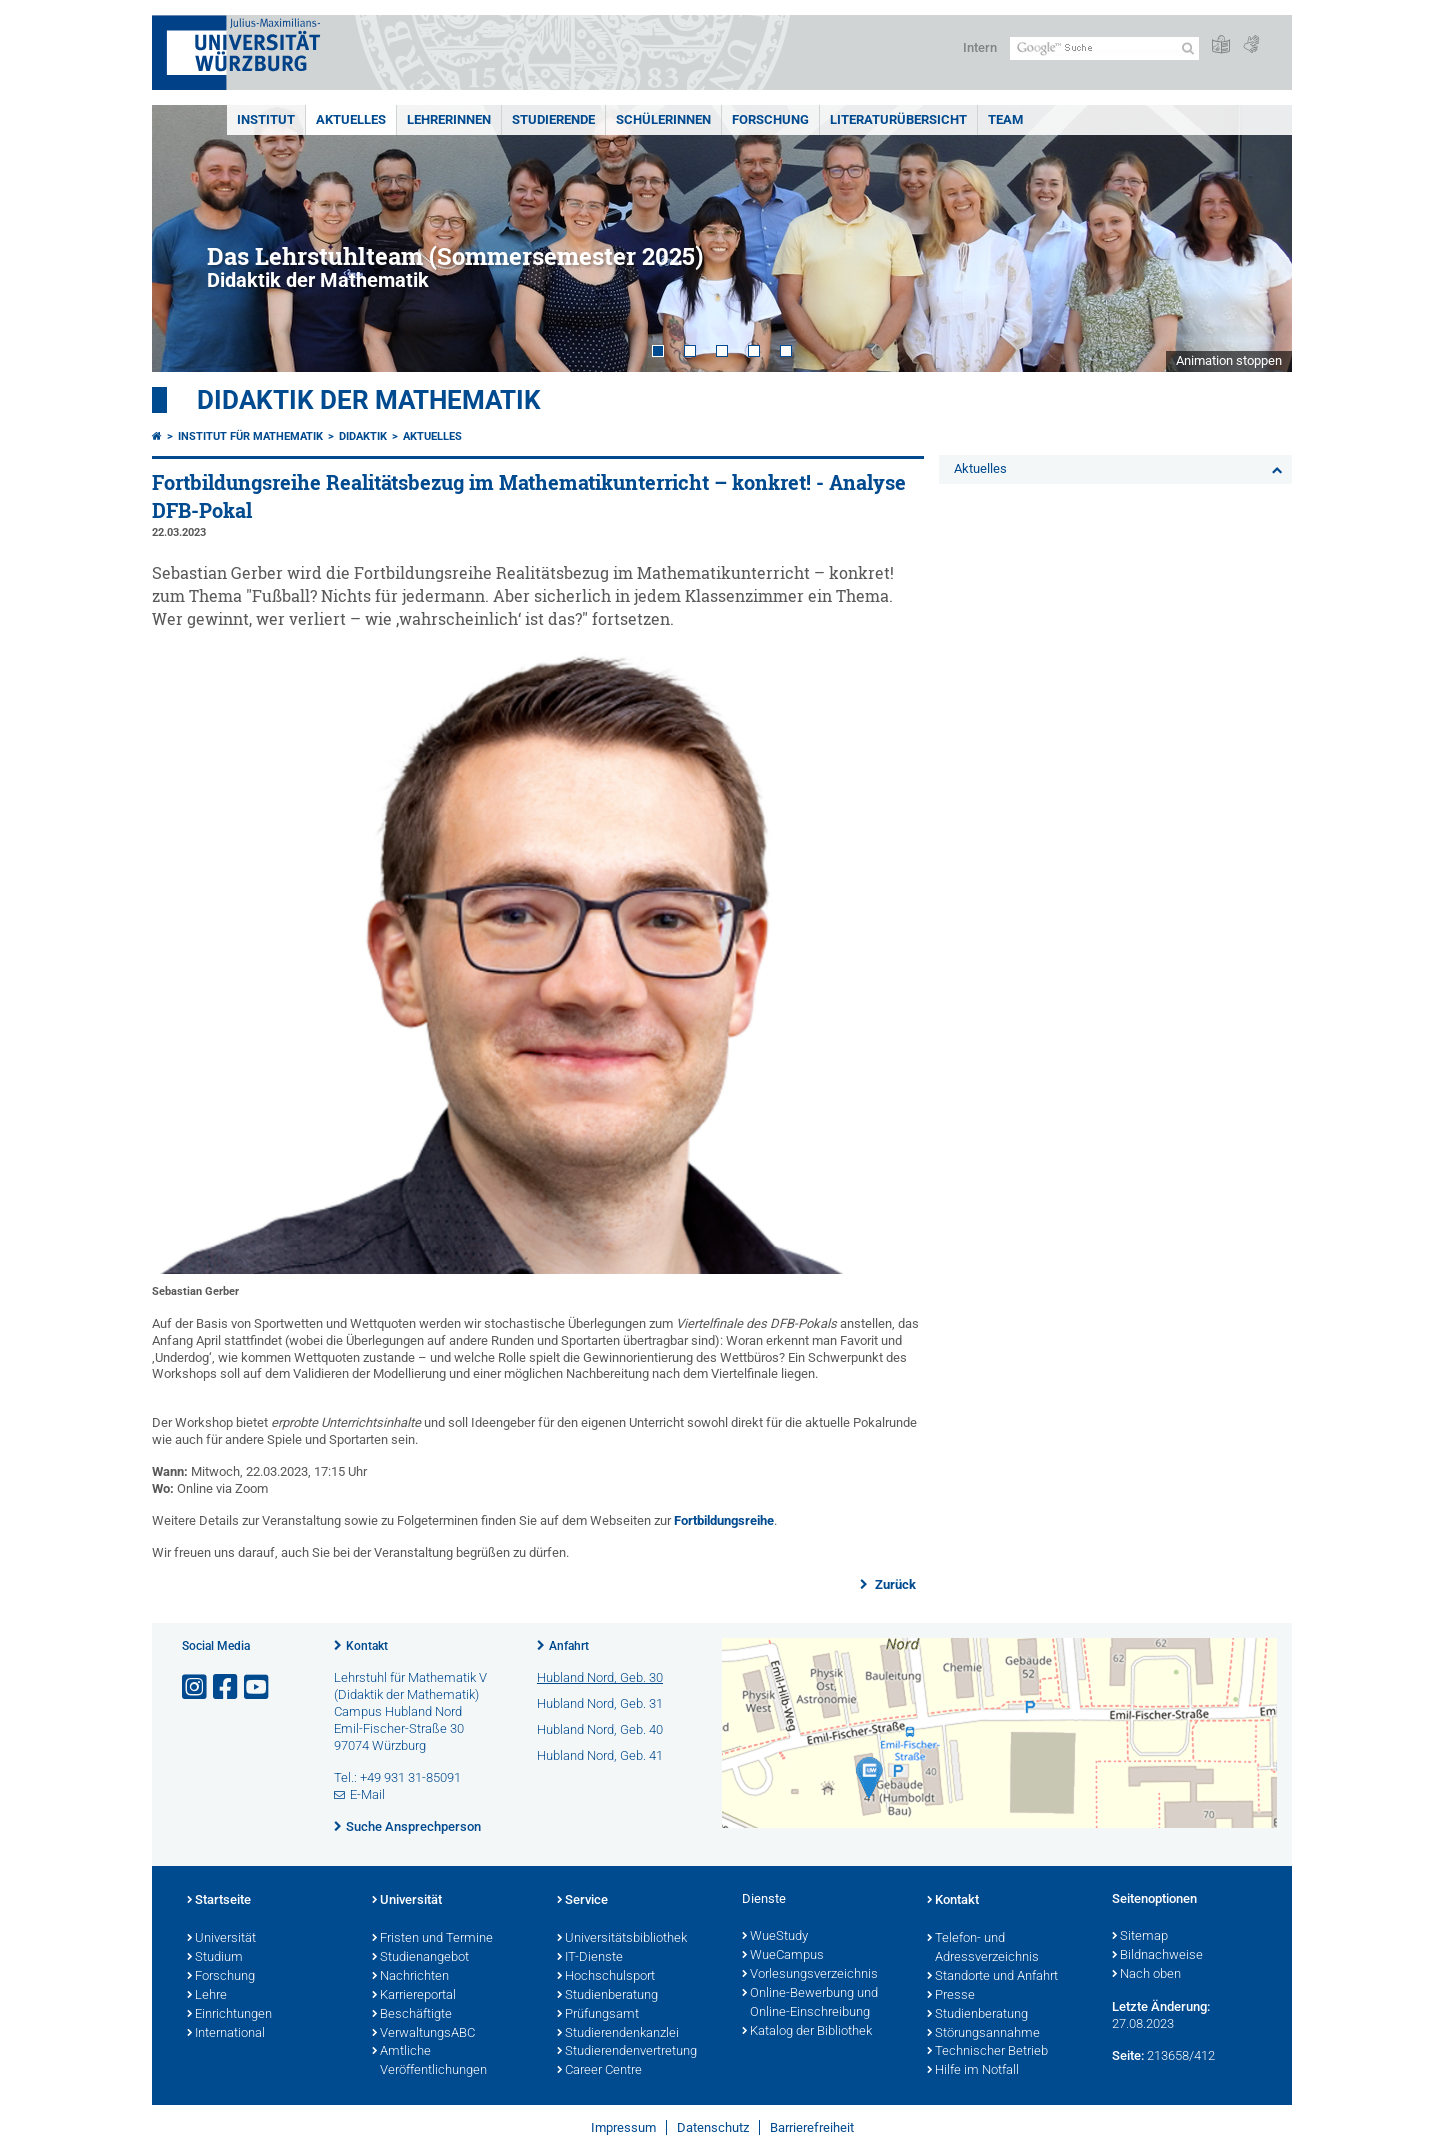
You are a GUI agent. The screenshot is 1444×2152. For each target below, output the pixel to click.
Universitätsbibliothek (622, 1939)
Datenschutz (713, 2127)
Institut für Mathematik (250, 436)
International (226, 2034)
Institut (266, 119)
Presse (951, 1996)
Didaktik (363, 436)
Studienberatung (607, 1996)
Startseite (219, 1901)
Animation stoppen (1229, 360)
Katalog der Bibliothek (807, 2032)
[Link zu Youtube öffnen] (258, 1687)
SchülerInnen (663, 119)
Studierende (553, 119)
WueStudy (775, 1937)
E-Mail (367, 1794)
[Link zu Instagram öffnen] (196, 1687)
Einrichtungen (229, 2015)
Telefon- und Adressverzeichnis (983, 1948)
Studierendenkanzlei (618, 2034)
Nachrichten (410, 1977)
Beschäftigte (412, 2015)
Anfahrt (569, 1646)
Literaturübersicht (898, 119)
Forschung (770, 119)
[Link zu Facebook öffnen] (227, 1687)
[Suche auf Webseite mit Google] (1104, 48)
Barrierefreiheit (812, 2127)
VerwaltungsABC (423, 2034)
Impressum (623, 2127)
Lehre (207, 1996)
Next (1257, 238)
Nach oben (1146, 1975)
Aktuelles (351, 119)
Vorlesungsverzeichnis (810, 1975)
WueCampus (783, 1956)
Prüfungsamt (598, 2015)
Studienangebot (420, 1958)
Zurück (894, 1584)
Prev (187, 238)
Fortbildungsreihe (724, 1520)
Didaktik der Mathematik (369, 400)
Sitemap (1140, 1937)
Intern (980, 47)
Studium (215, 1958)
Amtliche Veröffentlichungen (429, 2061)
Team (1005, 119)
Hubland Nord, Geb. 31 (600, 1703)
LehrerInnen (449, 119)
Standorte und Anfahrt (992, 1977)
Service (582, 1901)
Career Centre (599, 2071)
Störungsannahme (983, 2034)
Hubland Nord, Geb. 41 (600, 1755)
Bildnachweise (1157, 1956)
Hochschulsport (606, 1977)
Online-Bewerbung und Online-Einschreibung (810, 2003)
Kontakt (367, 1646)
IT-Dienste (590, 1958)
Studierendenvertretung (627, 2052)
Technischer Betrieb (987, 2052)
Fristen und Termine (432, 1939)
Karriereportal (414, 1996)
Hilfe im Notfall (973, 2071)
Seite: (1128, 2055)
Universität (221, 1939)
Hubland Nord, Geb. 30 (600, 1677)
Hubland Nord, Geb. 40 (600, 1729)
